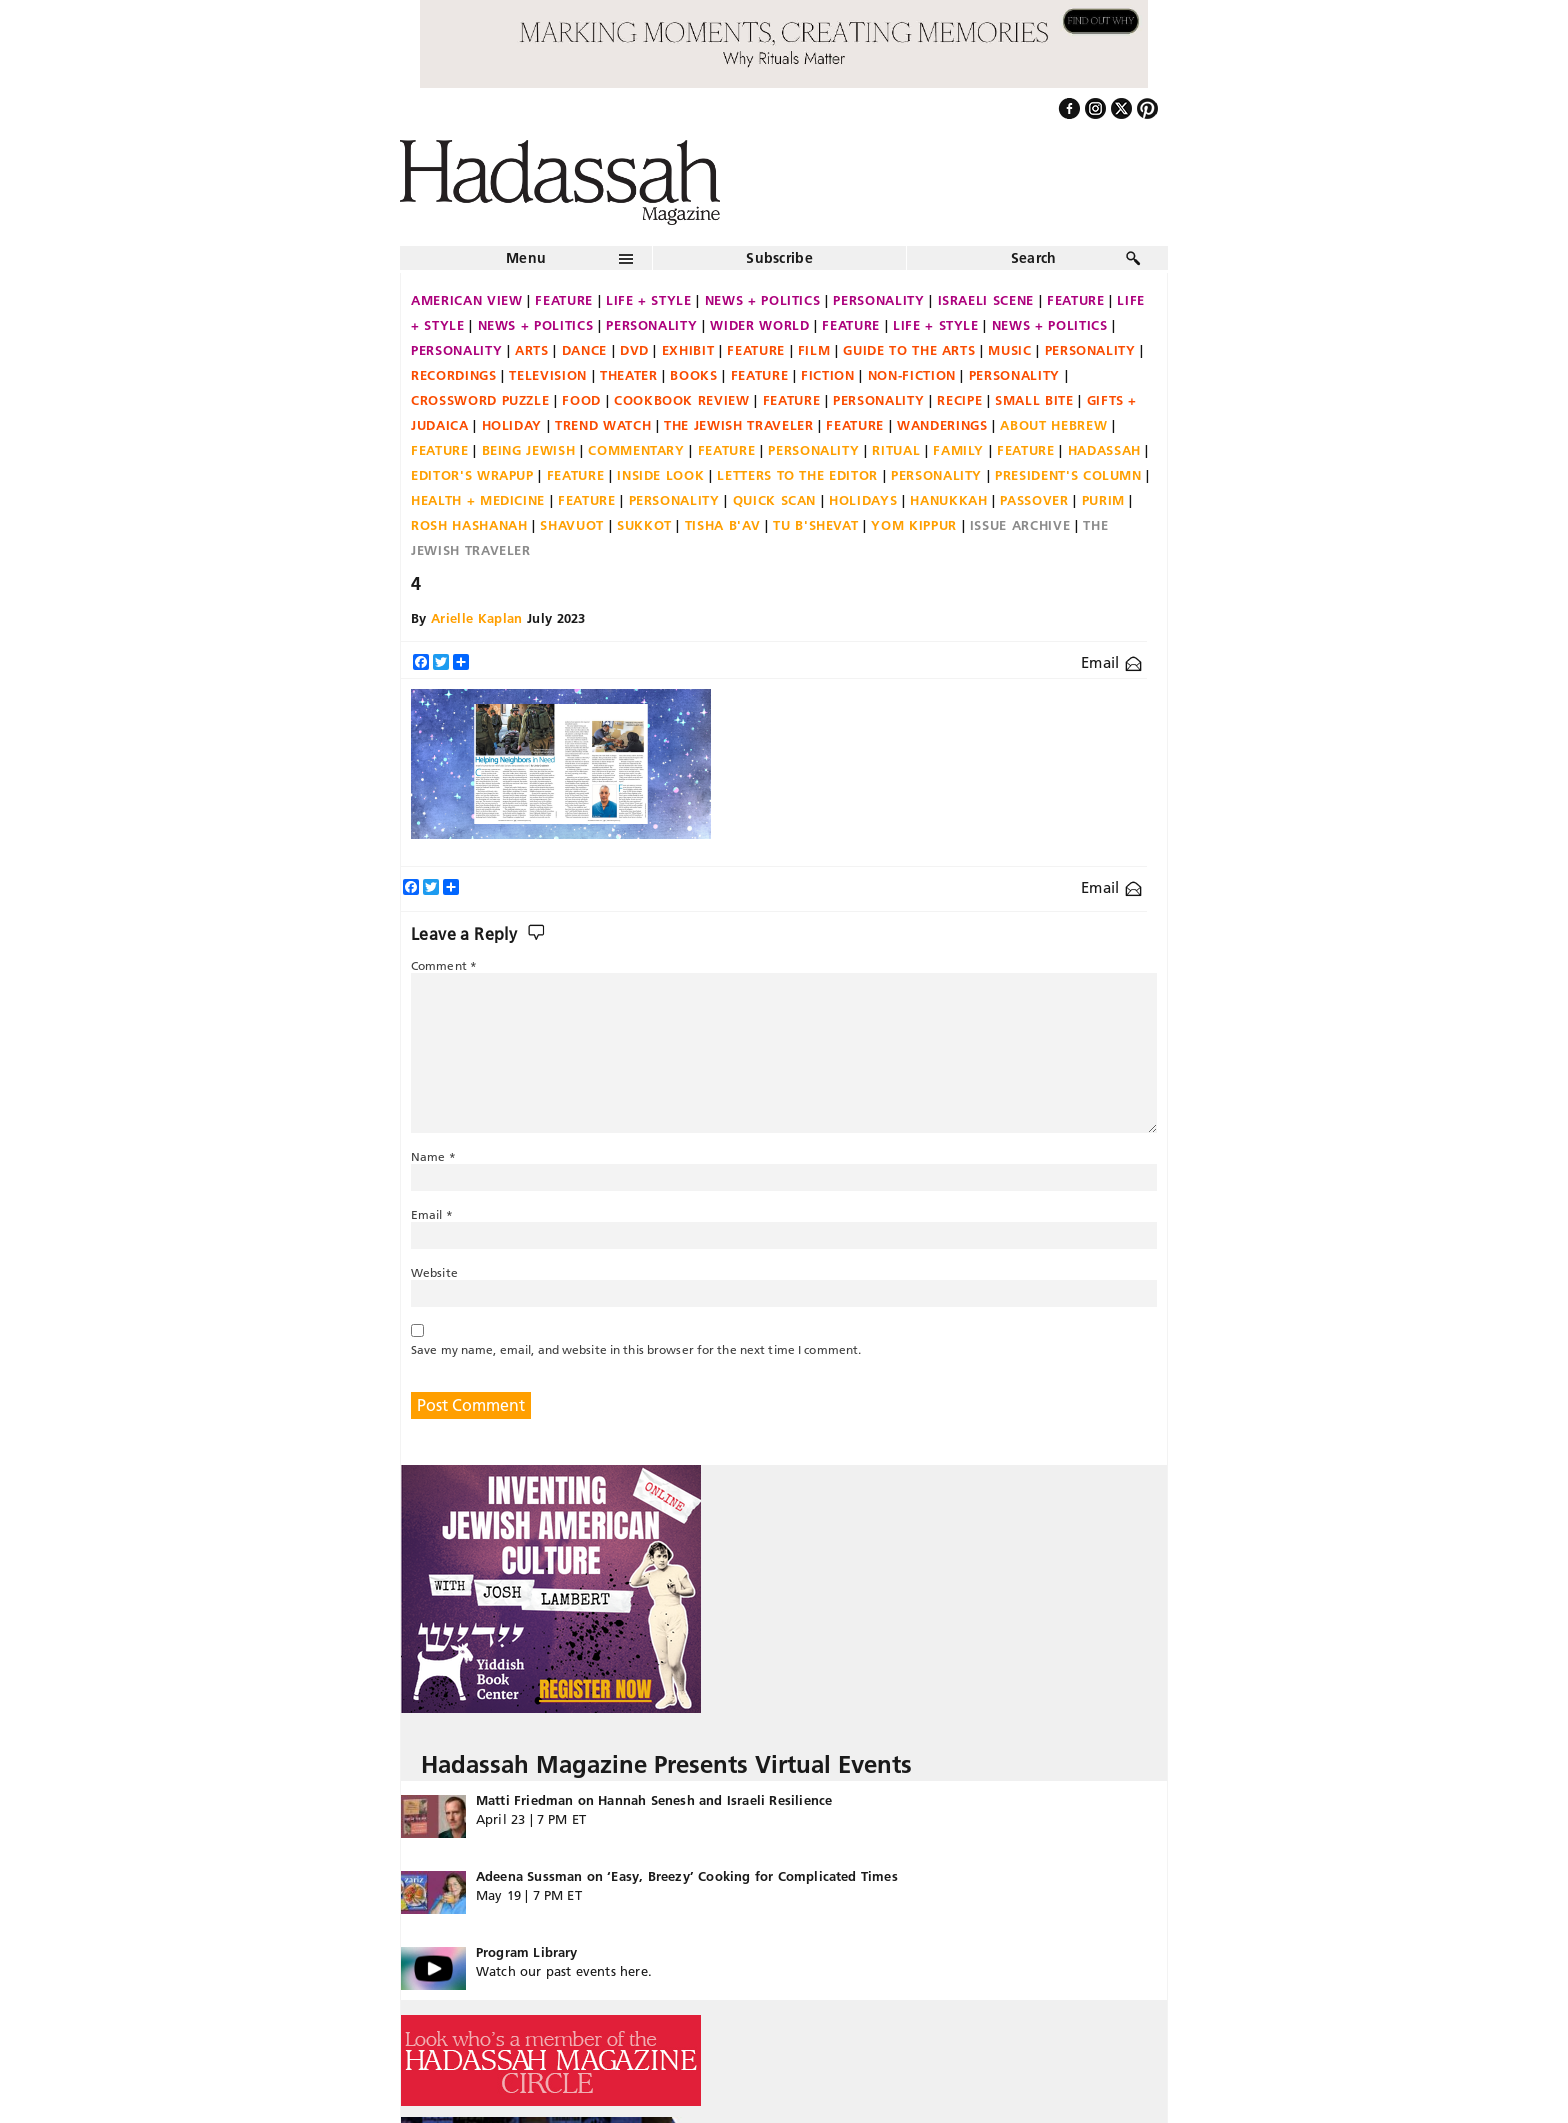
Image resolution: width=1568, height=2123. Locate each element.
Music (1009, 350)
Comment (444, 965)
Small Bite (1034, 400)
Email (1111, 662)
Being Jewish (529, 450)
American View (466, 300)
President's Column (1068, 475)
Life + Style (649, 300)
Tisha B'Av (723, 525)
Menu (526, 258)
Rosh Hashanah (469, 525)
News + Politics (763, 300)
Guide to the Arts (909, 350)
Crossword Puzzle (480, 400)
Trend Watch (603, 425)
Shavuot (572, 525)
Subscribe (779, 258)
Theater (629, 375)
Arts (532, 350)
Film (814, 350)
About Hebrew (1053, 425)
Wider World (759, 325)
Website (434, 1272)
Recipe (959, 400)
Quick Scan (775, 500)
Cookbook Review (682, 400)
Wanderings (942, 425)
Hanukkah (948, 500)
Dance (584, 350)
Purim (1103, 500)
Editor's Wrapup (472, 475)
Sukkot (644, 525)
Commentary (636, 450)
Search (1034, 258)
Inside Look (660, 475)
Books (693, 375)
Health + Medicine (478, 500)
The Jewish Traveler (738, 425)
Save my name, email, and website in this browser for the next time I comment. (636, 1349)
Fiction (828, 375)
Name (433, 1156)
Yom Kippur (914, 525)
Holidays (863, 500)
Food (581, 400)
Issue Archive (1020, 525)
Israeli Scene (986, 300)
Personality (878, 300)
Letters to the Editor (797, 475)
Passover (1034, 500)
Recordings (454, 375)
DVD (634, 350)
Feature (564, 300)
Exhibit (688, 350)
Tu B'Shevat (815, 525)
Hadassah (1104, 450)
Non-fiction (912, 375)
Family (958, 450)
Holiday (512, 425)
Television (548, 375)
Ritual (896, 450)
